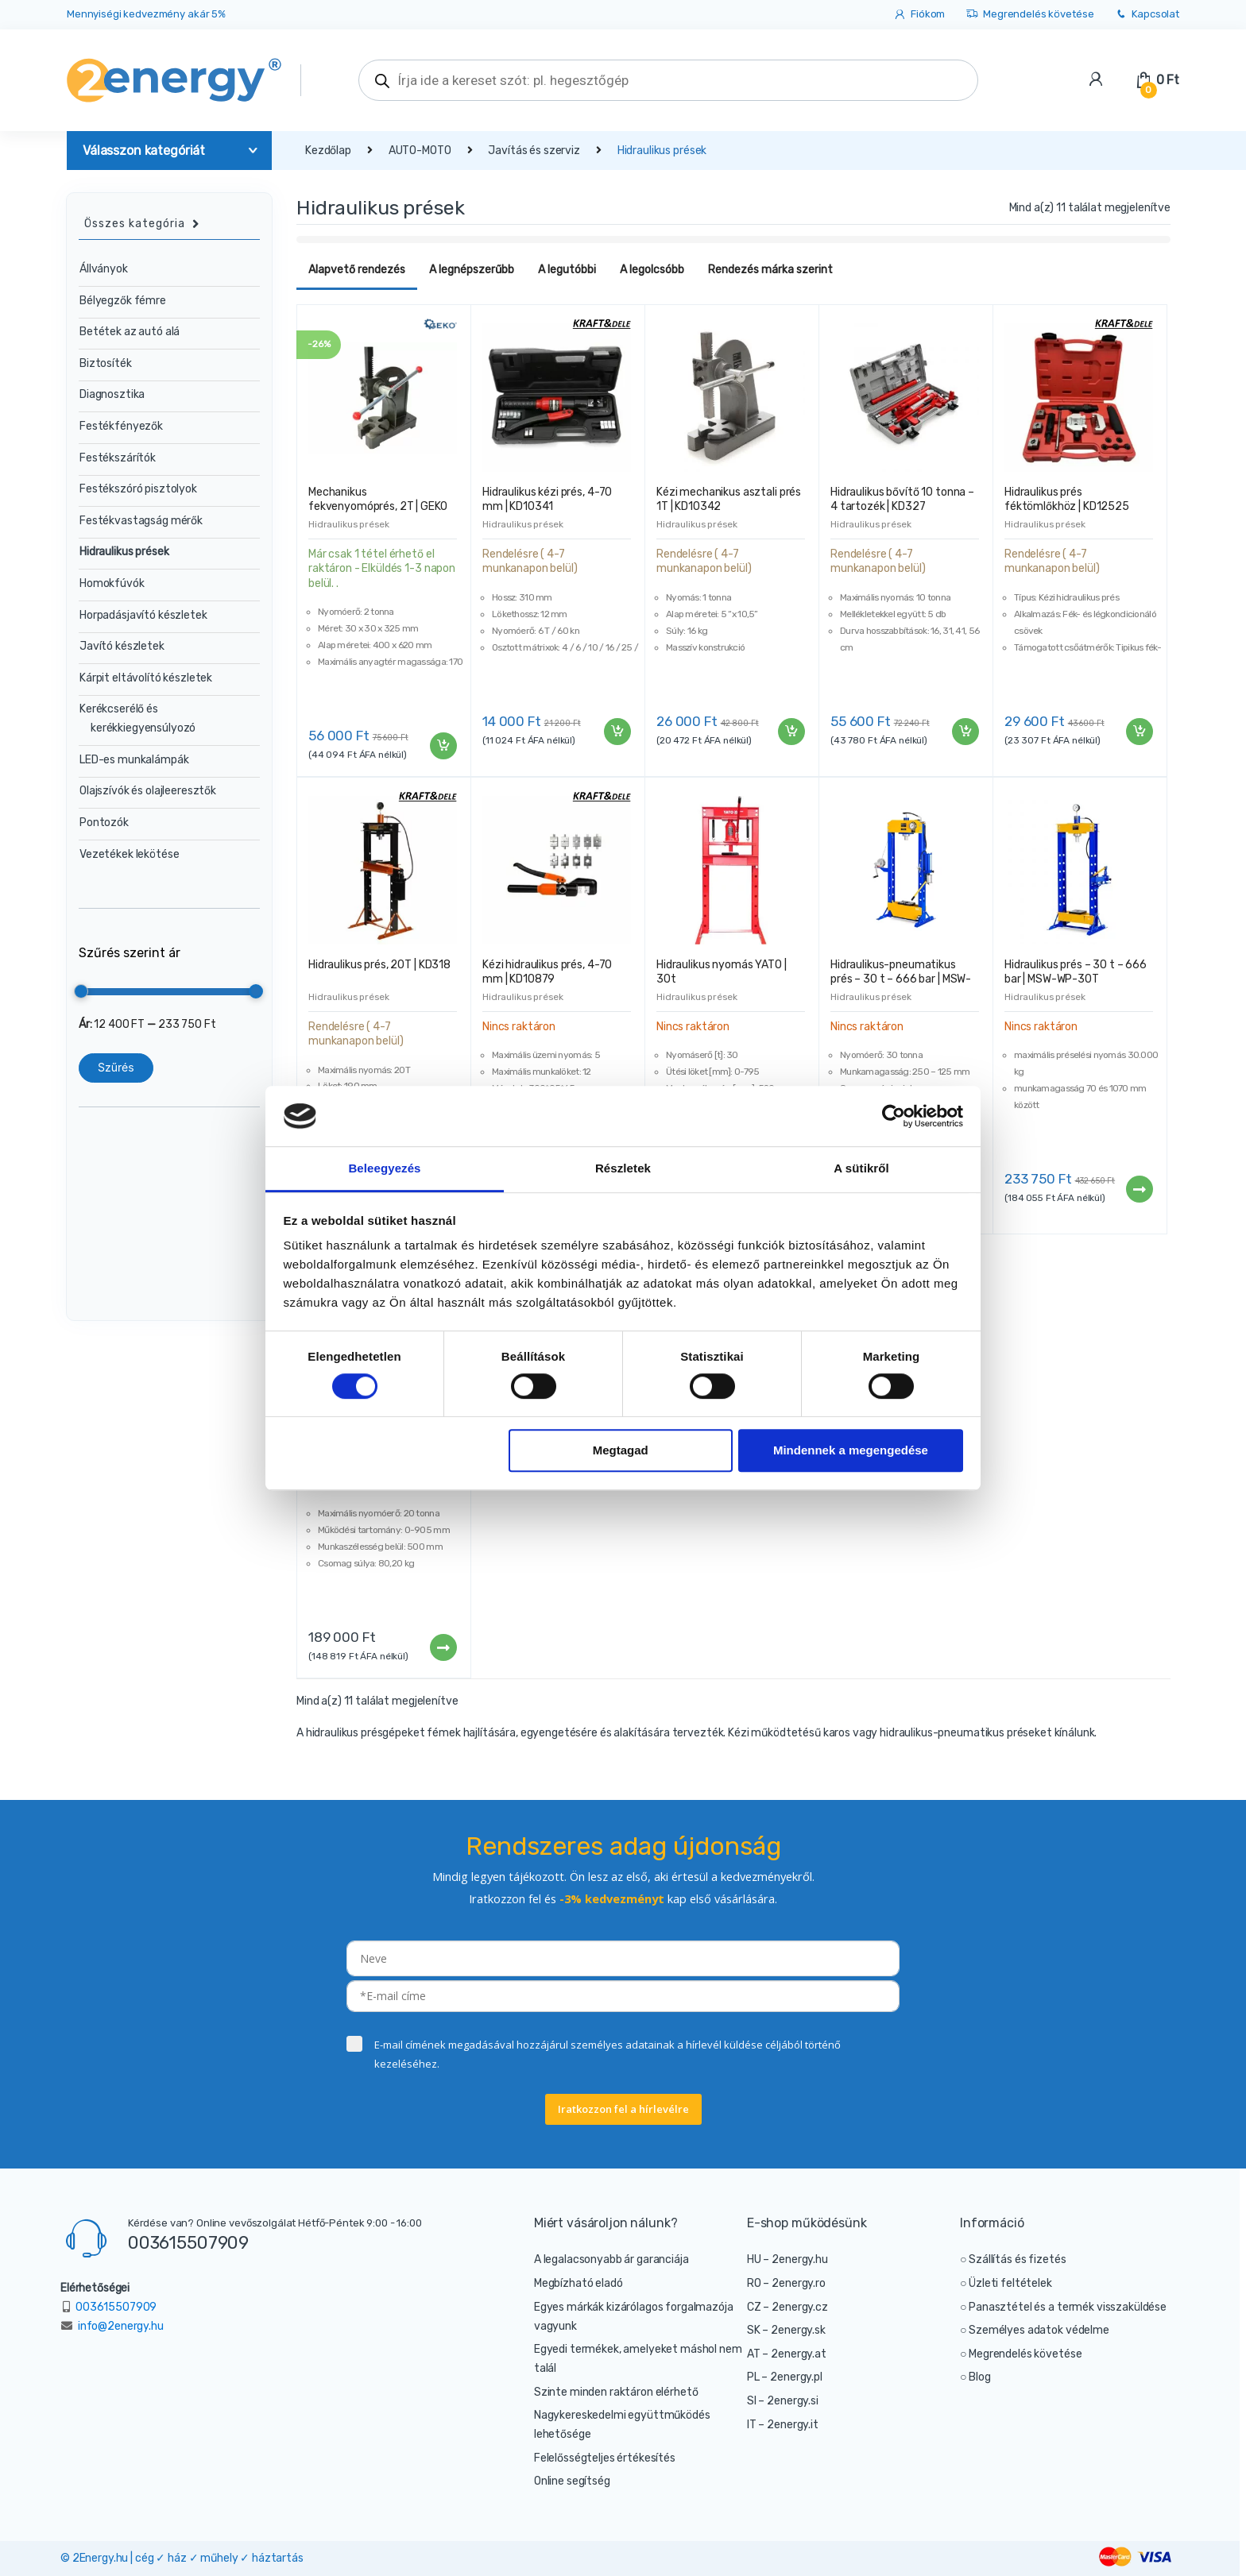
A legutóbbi (567, 269)
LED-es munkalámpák (133, 760)
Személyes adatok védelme (1039, 2330)
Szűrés (116, 1067)
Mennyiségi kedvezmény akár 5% (146, 14)
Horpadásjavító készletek (143, 615)
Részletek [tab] (623, 1169)
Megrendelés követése (1029, 14)
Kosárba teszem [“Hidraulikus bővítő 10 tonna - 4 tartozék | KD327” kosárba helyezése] (964, 731)
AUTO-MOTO (420, 150)
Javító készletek (121, 646)
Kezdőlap (328, 150)
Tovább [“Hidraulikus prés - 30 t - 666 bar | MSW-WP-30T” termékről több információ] (1138, 1189)
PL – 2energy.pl (784, 2377)
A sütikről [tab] (861, 1169)
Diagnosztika (112, 394)
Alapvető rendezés (356, 269)
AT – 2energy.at (786, 2354)
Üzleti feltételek (1010, 2283)
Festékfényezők (121, 426)
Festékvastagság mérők (141, 520)
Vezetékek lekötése (129, 854)
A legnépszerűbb (471, 269)
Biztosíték (105, 363)
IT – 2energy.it (782, 2424)
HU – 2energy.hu (787, 2259)
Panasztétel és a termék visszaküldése (1068, 2307)
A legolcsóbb (652, 269)
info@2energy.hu (121, 2326)
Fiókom (919, 14)
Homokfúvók (112, 583)
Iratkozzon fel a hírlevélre (623, 2109)
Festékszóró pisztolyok (138, 489)
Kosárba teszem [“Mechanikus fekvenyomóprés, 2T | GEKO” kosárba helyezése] (442, 745)
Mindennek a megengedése (850, 1451)
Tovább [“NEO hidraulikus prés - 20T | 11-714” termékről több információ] (442, 1647)
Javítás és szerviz (533, 150)
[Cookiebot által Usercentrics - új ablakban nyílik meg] (893, 1116)
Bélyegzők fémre (122, 300)
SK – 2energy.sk (786, 2330)
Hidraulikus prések (348, 524)
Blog (979, 2377)
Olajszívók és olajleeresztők (147, 791)
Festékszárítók (117, 458)
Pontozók (104, 822)
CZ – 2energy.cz (787, 2307)
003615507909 (188, 2242)
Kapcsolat (1146, 14)
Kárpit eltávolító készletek (145, 678)
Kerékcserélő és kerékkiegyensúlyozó (137, 718)
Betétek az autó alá (129, 331)
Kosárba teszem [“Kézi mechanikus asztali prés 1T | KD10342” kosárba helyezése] (790, 731)
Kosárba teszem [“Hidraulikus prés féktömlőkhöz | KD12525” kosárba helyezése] (1138, 731)
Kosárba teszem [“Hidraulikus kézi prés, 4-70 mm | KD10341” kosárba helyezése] (616, 731)
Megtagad (620, 1451)
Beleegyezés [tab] (384, 1169)
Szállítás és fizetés (1017, 2259)
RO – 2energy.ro (786, 2283)
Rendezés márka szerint (770, 269)
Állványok (103, 269)
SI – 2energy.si (782, 2401)
